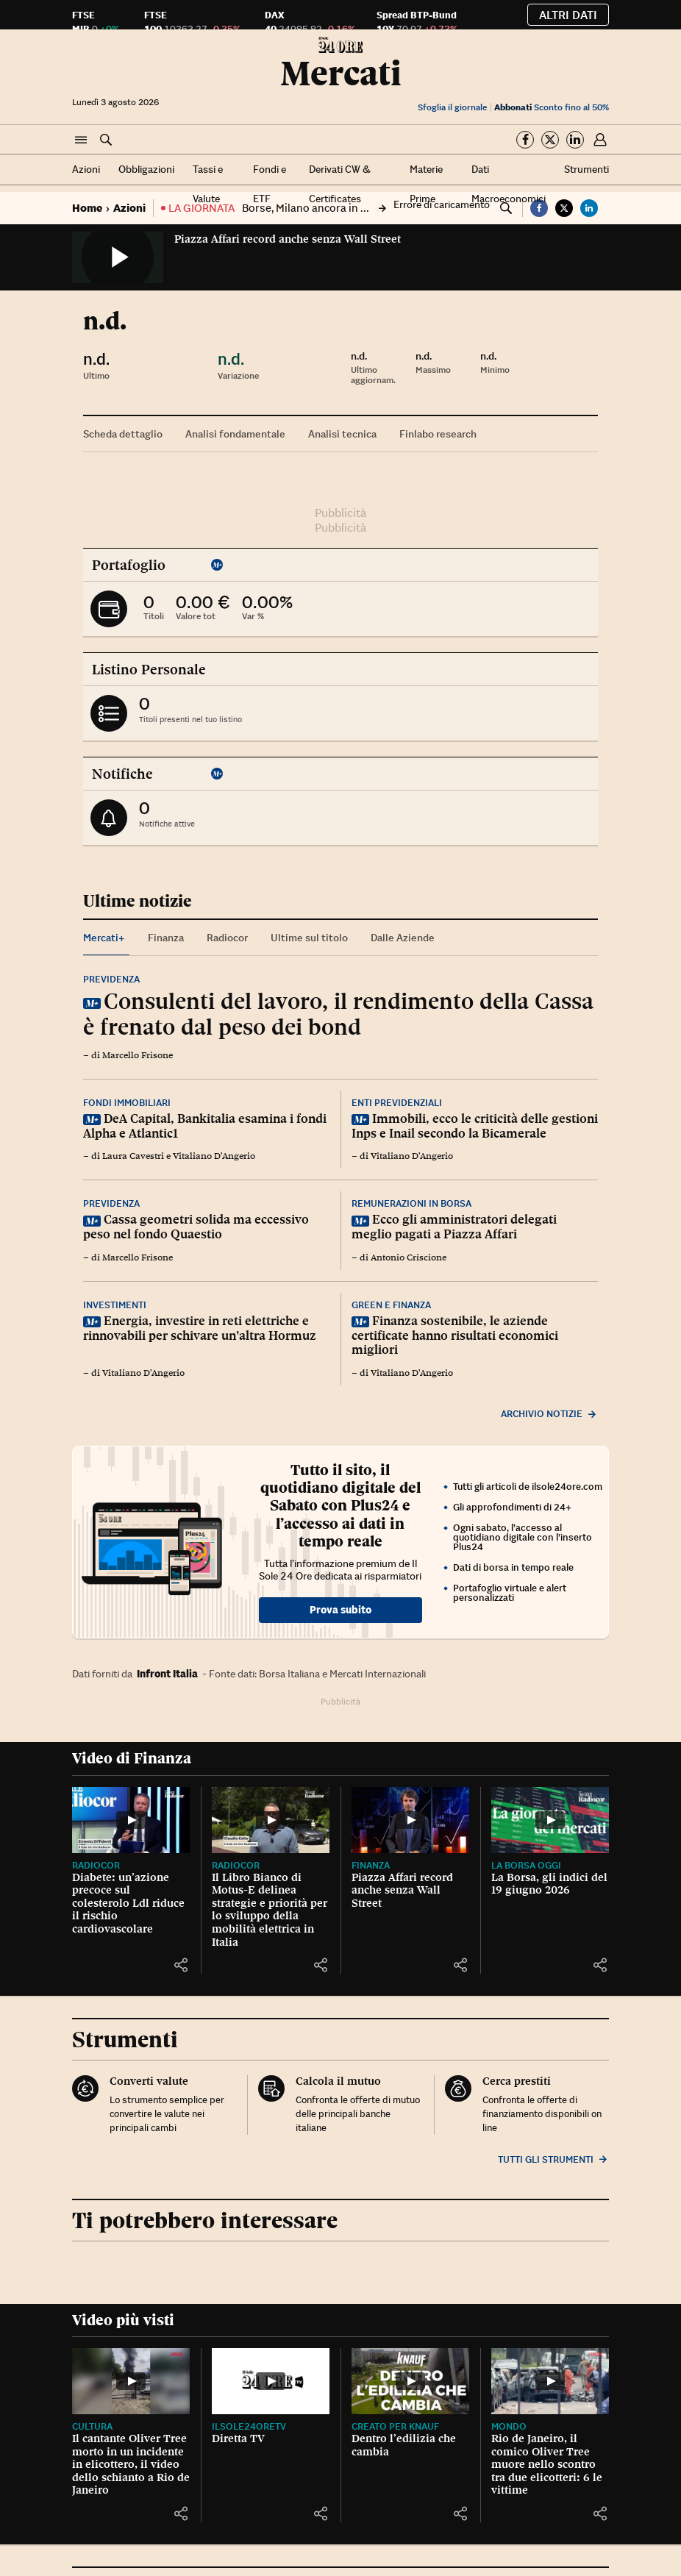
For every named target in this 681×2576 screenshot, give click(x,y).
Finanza (371, 1865)
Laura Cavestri (133, 1156)
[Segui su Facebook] (525, 140)
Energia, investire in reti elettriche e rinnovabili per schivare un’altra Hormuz (199, 1328)
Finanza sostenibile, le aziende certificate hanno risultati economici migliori (455, 1335)
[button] (81, 140)
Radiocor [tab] (227, 937)
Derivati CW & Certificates (340, 184)
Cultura (92, 2426)
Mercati (341, 73)
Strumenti (586, 169)
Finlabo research (438, 433)
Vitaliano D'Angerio (214, 1156)
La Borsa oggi (526, 1865)
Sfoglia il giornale (452, 107)
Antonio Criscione (408, 1257)
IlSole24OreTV (249, 2426)
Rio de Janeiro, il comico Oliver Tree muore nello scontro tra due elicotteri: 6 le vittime (546, 2464)
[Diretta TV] (270, 2381)
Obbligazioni (146, 169)
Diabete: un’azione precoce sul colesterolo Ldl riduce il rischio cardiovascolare (128, 1903)
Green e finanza (391, 1305)
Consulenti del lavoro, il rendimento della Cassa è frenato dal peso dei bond (338, 1014)
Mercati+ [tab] (104, 937)
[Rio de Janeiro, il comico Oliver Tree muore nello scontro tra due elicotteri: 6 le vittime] (550, 2381)
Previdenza (111, 979)
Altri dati (568, 14)
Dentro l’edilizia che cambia (404, 2445)
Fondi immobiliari (127, 1102)
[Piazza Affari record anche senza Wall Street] (410, 1820)
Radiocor (96, 1865)
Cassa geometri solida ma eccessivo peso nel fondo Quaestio (196, 1226)
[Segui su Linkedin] (575, 140)
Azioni (86, 169)
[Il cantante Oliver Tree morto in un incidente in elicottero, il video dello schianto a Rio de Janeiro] (131, 2381)
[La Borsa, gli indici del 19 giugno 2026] (550, 1820)
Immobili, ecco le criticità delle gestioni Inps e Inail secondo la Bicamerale (475, 1125)
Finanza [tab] (166, 937)
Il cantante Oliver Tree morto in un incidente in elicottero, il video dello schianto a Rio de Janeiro (131, 2464)
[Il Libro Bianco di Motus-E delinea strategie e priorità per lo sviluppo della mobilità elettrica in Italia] (270, 1820)
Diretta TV (238, 2438)
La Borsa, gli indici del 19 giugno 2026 (549, 1884)
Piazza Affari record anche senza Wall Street (287, 239)
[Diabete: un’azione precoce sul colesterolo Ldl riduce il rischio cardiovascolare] (131, 1820)
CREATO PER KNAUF (395, 2426)
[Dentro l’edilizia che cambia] (410, 2381)
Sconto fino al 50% (551, 107)
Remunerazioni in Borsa (411, 1203)
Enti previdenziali (397, 1102)
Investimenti (114, 1305)
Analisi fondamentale (235, 433)
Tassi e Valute (208, 184)
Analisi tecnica (342, 433)
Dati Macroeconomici (508, 184)
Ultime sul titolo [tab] (309, 937)
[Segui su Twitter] (550, 140)
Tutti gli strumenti (553, 2159)
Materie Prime (426, 184)
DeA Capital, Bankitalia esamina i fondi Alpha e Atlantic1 (205, 1125)
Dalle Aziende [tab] (403, 937)
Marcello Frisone (137, 1055)
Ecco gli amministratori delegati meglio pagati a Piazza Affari (454, 1226)
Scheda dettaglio (123, 433)
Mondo (509, 2426)
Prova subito (340, 1609)
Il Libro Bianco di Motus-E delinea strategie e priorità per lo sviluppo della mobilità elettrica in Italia (269, 1909)
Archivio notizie (549, 1413)
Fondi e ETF (269, 184)
